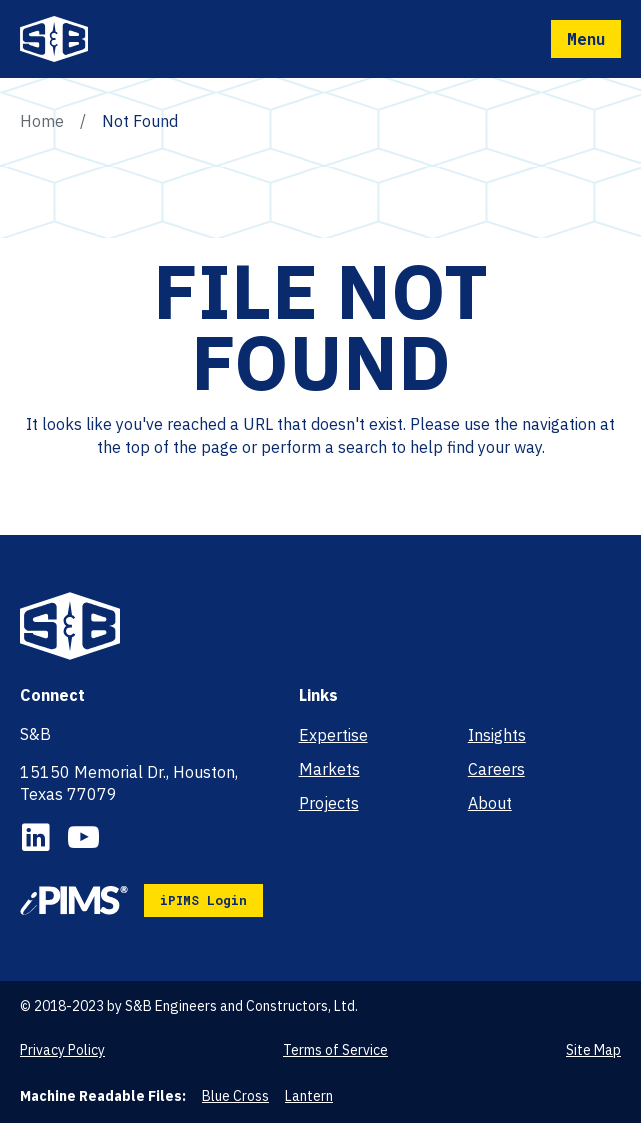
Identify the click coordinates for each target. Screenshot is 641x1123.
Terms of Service (335, 1050)
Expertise (333, 735)
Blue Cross (235, 1096)
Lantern (309, 1096)
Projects (329, 803)
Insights (497, 735)
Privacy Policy (62, 1050)
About (490, 803)
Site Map (593, 1050)
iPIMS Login (203, 900)
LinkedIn (36, 837)
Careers (496, 769)
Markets (329, 769)
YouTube (83, 837)
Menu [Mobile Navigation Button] (586, 38)
